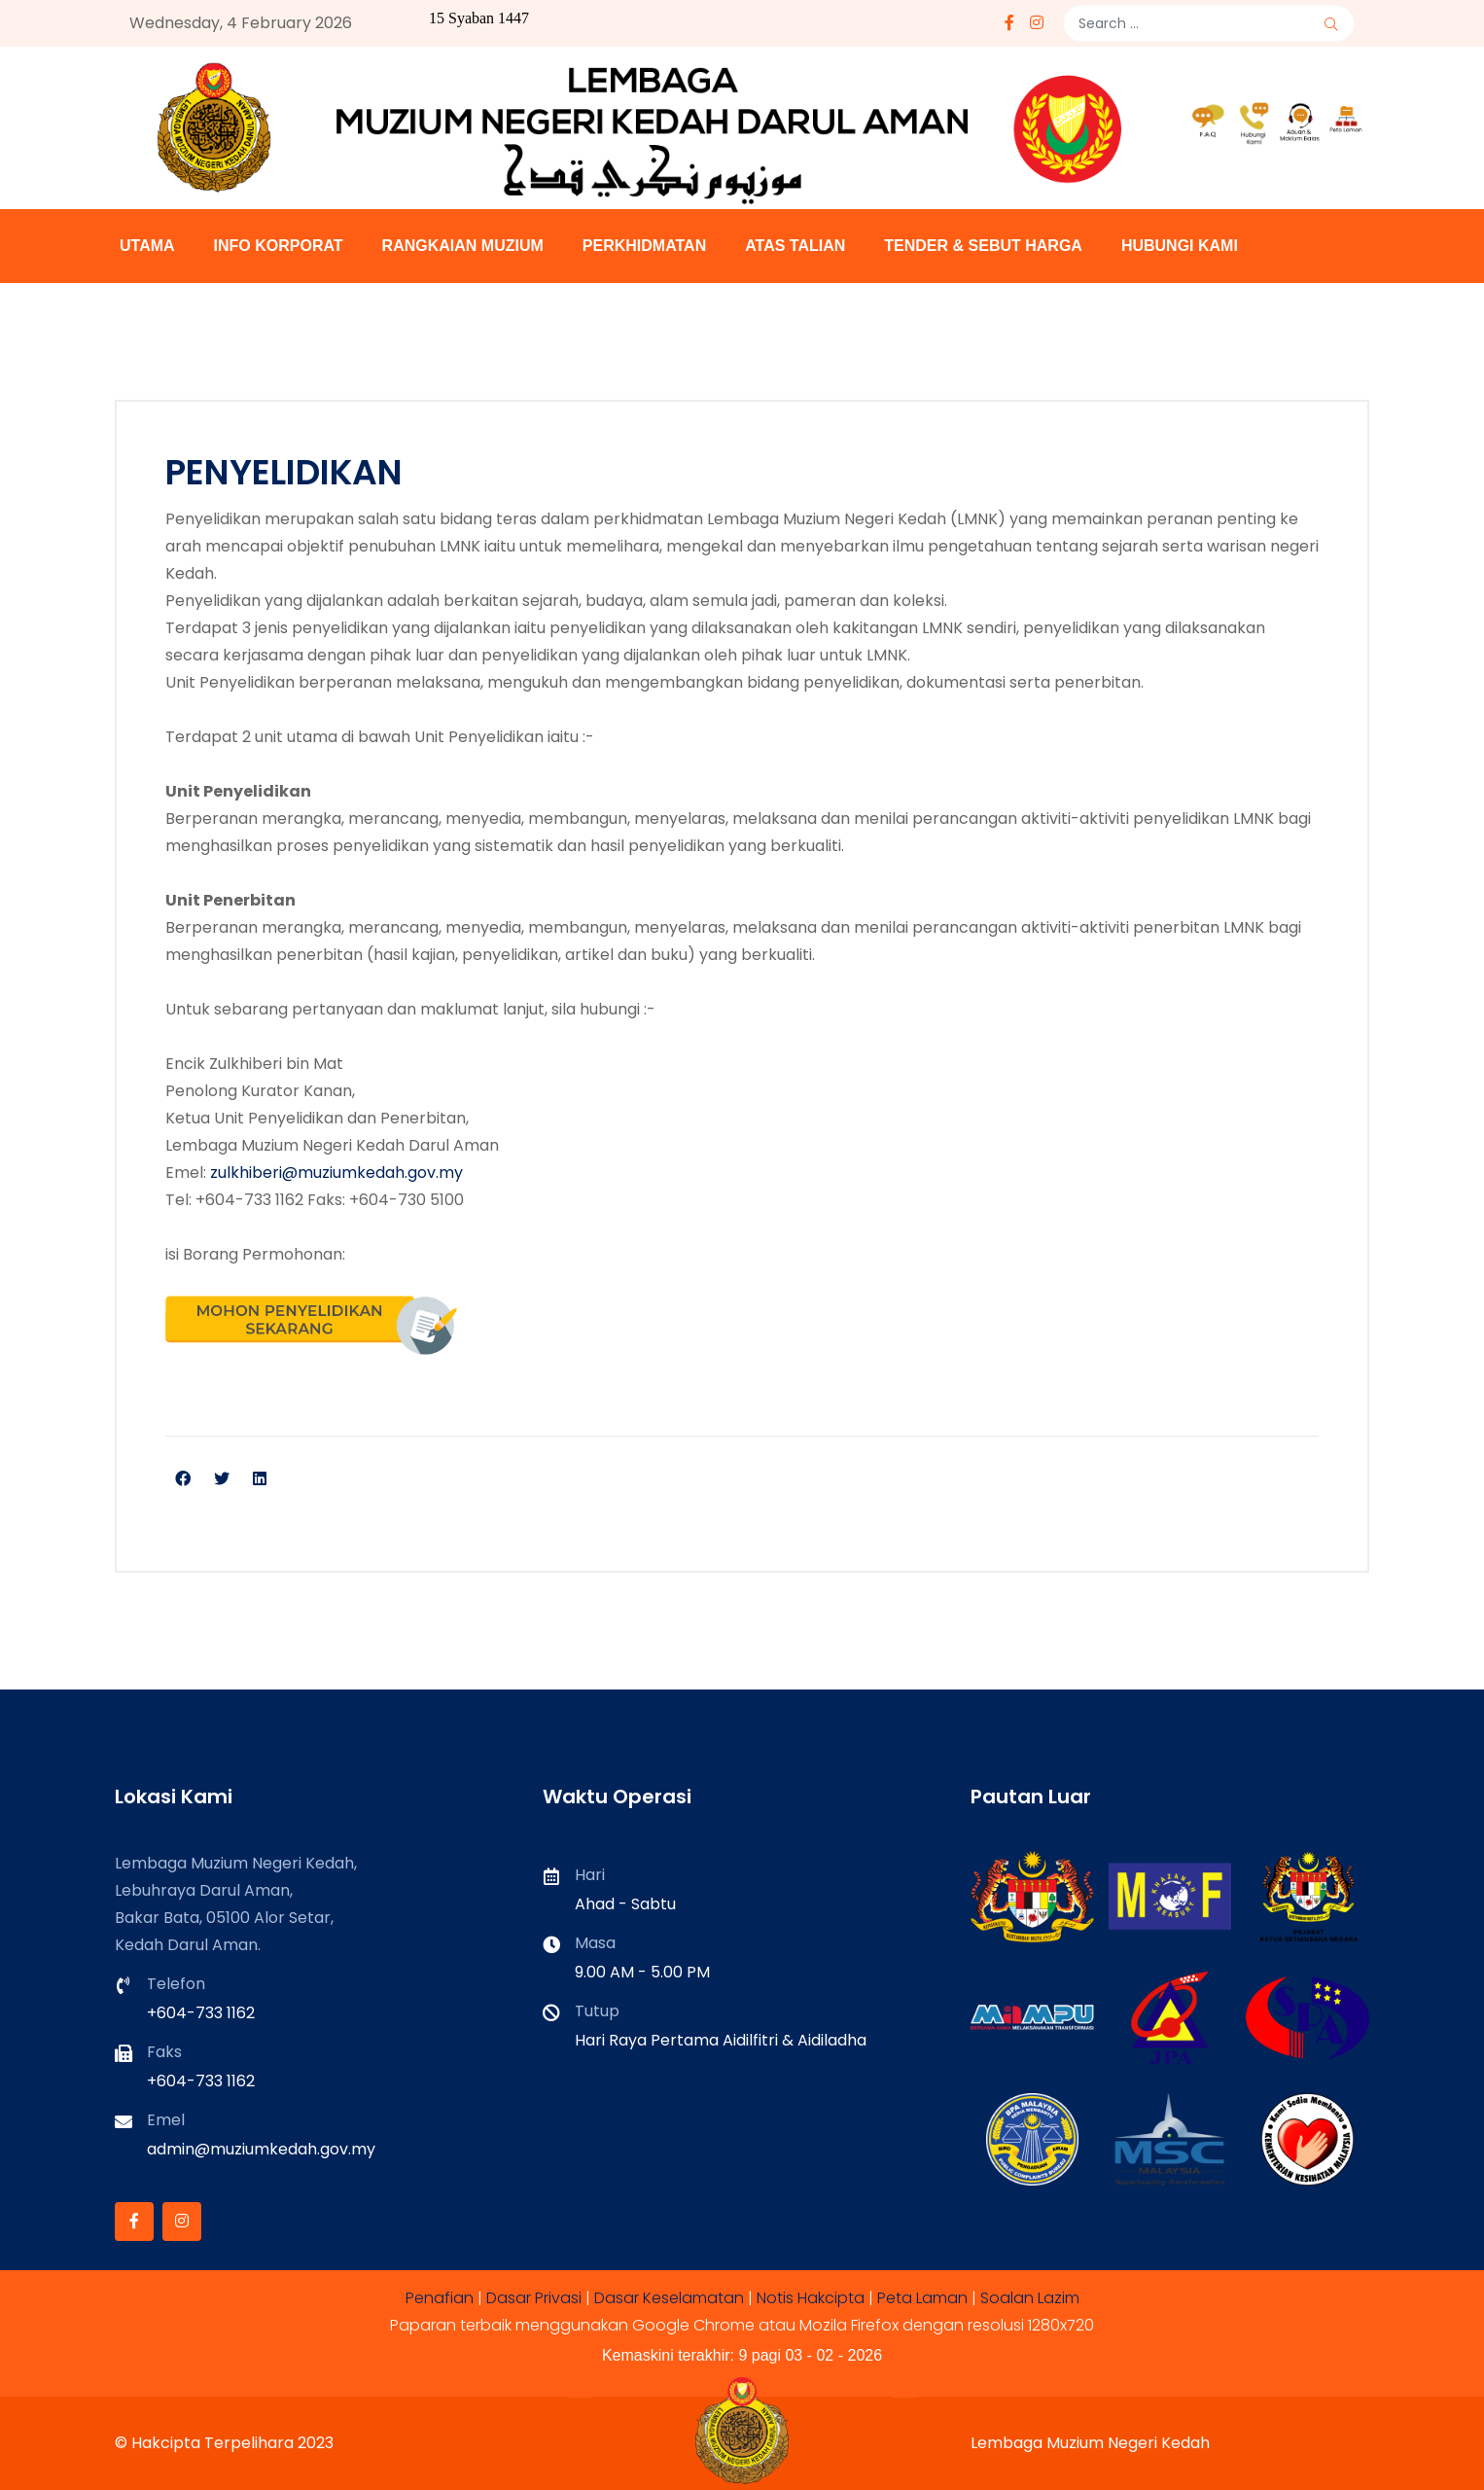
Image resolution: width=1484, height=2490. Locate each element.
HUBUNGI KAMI (1179, 245)
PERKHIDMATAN (644, 245)
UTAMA (147, 245)
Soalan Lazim (1029, 2298)
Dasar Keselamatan (669, 2298)
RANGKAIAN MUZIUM (463, 245)
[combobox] (1209, 23)
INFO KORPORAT (278, 245)
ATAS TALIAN (795, 245)
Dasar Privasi (534, 2298)
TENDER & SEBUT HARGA (983, 245)
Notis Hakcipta (811, 2298)
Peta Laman (922, 2298)
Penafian (440, 2298)
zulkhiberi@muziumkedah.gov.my (336, 1172)
